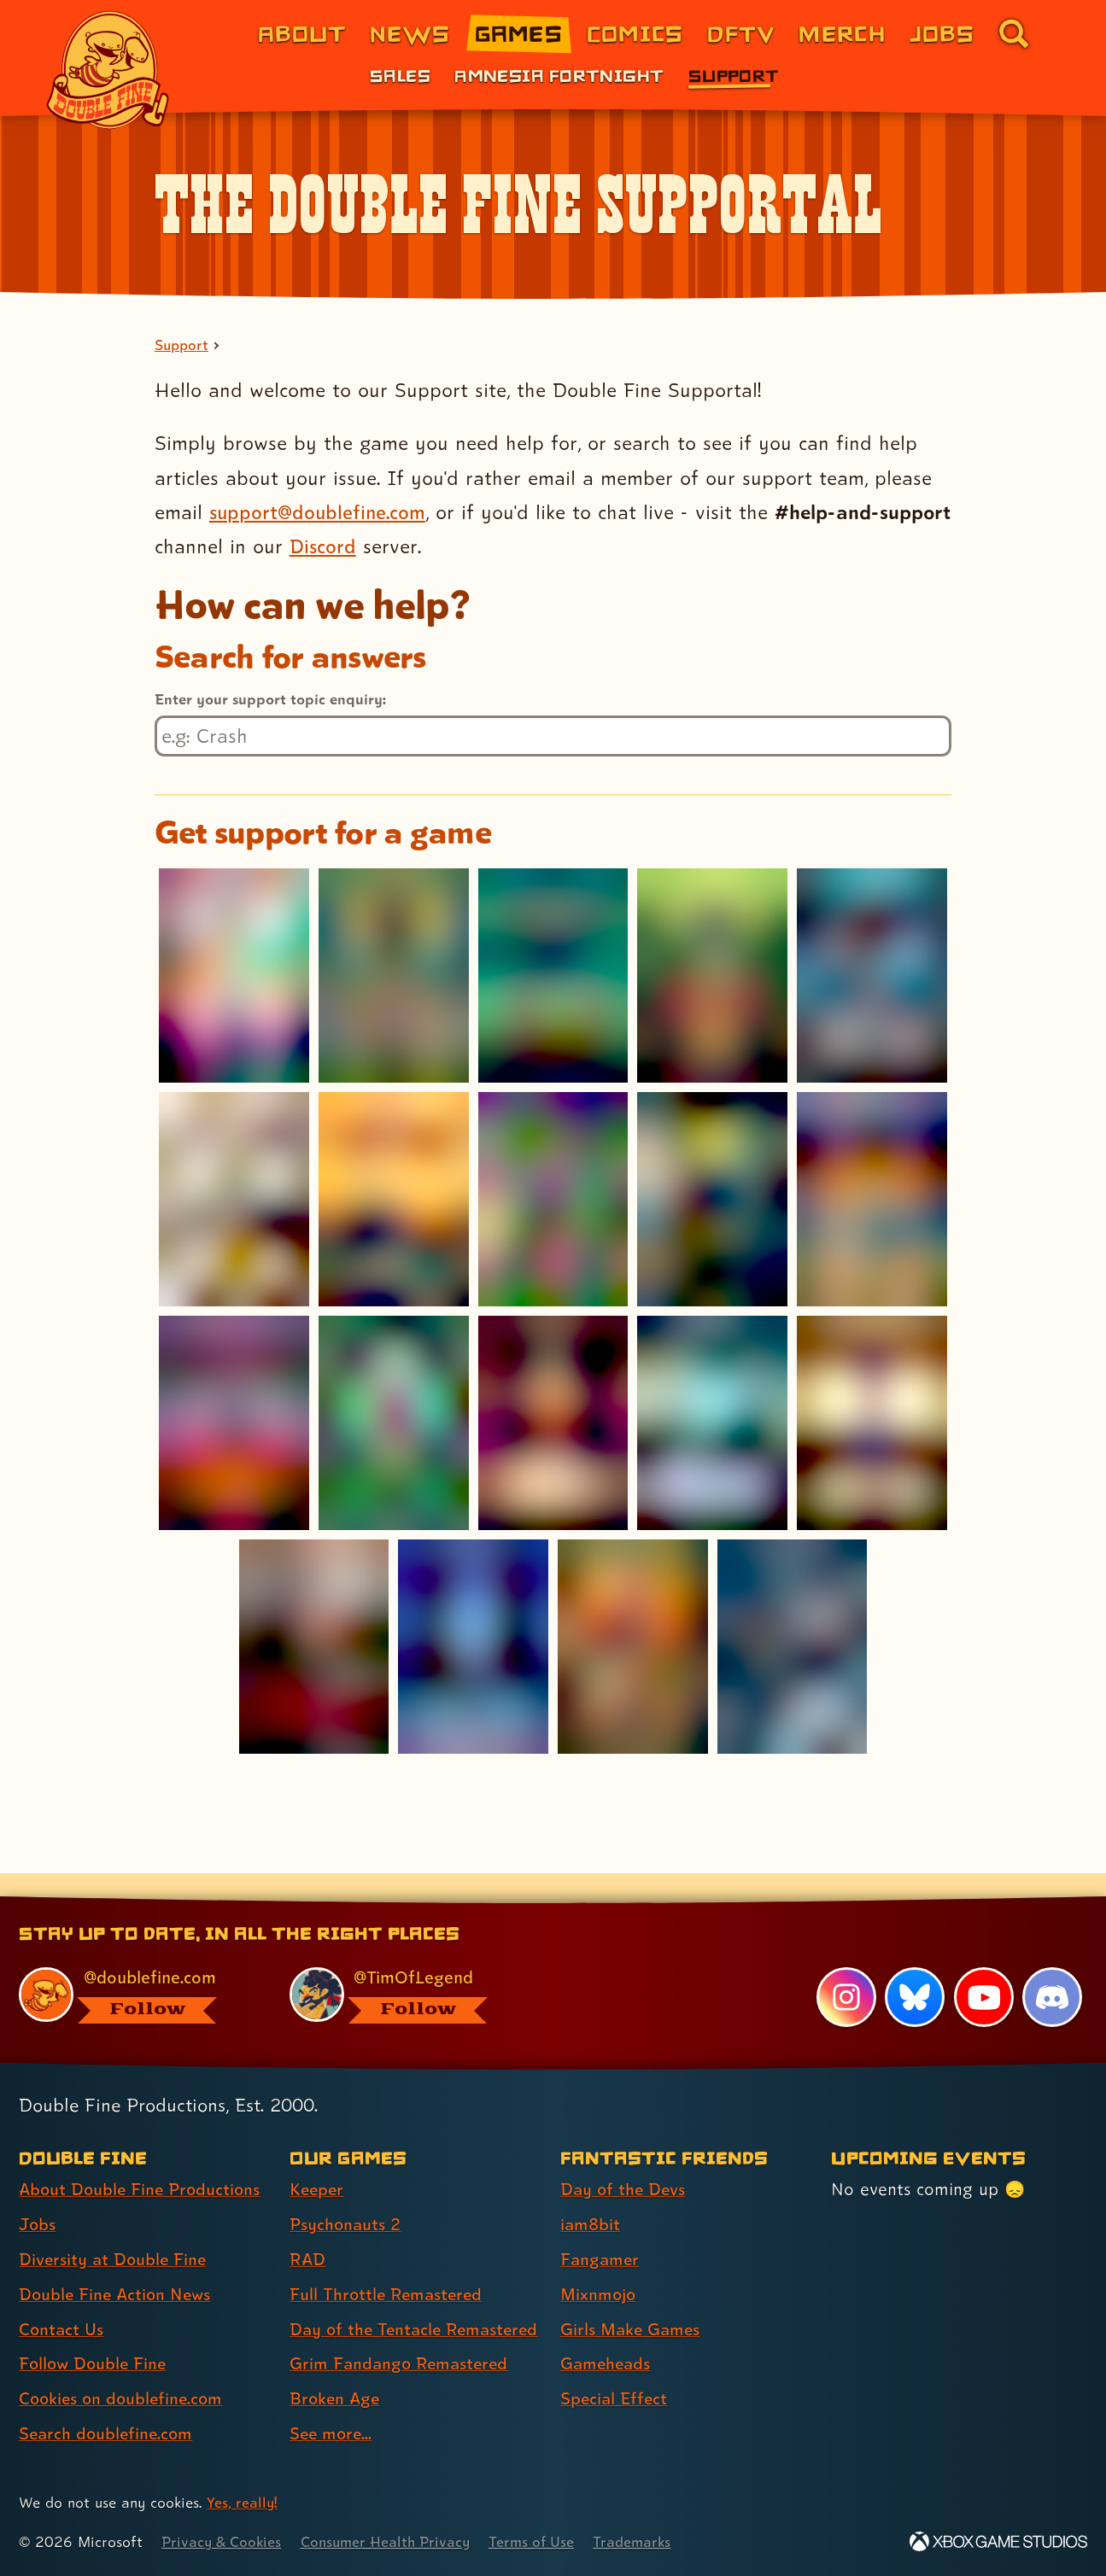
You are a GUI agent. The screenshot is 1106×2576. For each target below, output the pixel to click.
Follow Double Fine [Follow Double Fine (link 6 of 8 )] (95, 2334)
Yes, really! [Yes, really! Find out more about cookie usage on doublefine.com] (242, 2503)
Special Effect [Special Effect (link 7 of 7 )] (615, 2369)
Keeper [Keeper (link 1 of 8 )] (318, 2160)
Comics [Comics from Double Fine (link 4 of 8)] (635, 33)
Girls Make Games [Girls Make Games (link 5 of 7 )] (632, 2299)
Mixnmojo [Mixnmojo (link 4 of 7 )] (599, 2264)
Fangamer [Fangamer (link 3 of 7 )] (600, 2229)
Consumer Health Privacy (390, 2542)
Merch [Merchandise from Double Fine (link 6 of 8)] (842, 33)
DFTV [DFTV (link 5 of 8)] (741, 33)
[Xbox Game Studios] (998, 2542)
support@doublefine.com (319, 511)
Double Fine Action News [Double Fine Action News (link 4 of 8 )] (117, 2264)
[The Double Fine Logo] (108, 70)
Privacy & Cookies (222, 2542)
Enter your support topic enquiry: (270, 699)
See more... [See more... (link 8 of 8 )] (332, 2434)
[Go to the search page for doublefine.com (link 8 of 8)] (1013, 33)
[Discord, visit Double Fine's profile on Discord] (1052, 1967)
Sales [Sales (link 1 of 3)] (400, 75)
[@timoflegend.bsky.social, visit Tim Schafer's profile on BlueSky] (406, 1965)
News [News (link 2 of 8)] (410, 33)
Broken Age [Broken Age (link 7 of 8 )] (336, 2399)
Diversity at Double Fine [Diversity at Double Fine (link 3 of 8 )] (114, 2229)
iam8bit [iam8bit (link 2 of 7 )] (590, 2195)
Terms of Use (539, 2542)
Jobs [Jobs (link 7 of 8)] (942, 33)
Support (182, 345)
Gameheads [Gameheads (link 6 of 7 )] (606, 2334)
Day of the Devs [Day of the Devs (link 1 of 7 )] (624, 2160)
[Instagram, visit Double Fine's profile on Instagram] (845, 1967)
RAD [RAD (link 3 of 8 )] (308, 2229)
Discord (401, 546)
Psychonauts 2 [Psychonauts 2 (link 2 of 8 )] (346, 2195)
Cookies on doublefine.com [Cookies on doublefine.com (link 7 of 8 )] (124, 2369)
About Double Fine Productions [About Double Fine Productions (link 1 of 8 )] (142, 2160)
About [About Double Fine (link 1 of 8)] (302, 33)
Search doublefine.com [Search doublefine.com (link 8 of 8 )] (108, 2404)
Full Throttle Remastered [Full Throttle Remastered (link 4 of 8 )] (388, 2264)
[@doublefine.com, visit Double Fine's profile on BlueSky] (135, 1965)
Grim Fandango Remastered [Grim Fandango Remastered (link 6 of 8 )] (401, 2364)
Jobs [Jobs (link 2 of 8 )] (38, 2195)
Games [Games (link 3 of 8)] (519, 33)
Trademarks (642, 2542)
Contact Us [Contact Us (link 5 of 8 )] (62, 2299)
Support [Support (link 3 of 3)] (734, 75)
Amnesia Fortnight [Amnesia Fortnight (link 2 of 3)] (559, 75)
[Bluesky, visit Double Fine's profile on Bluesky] (915, 1967)
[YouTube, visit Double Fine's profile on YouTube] (983, 1967)
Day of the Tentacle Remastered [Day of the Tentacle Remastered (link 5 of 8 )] (368, 2314)
